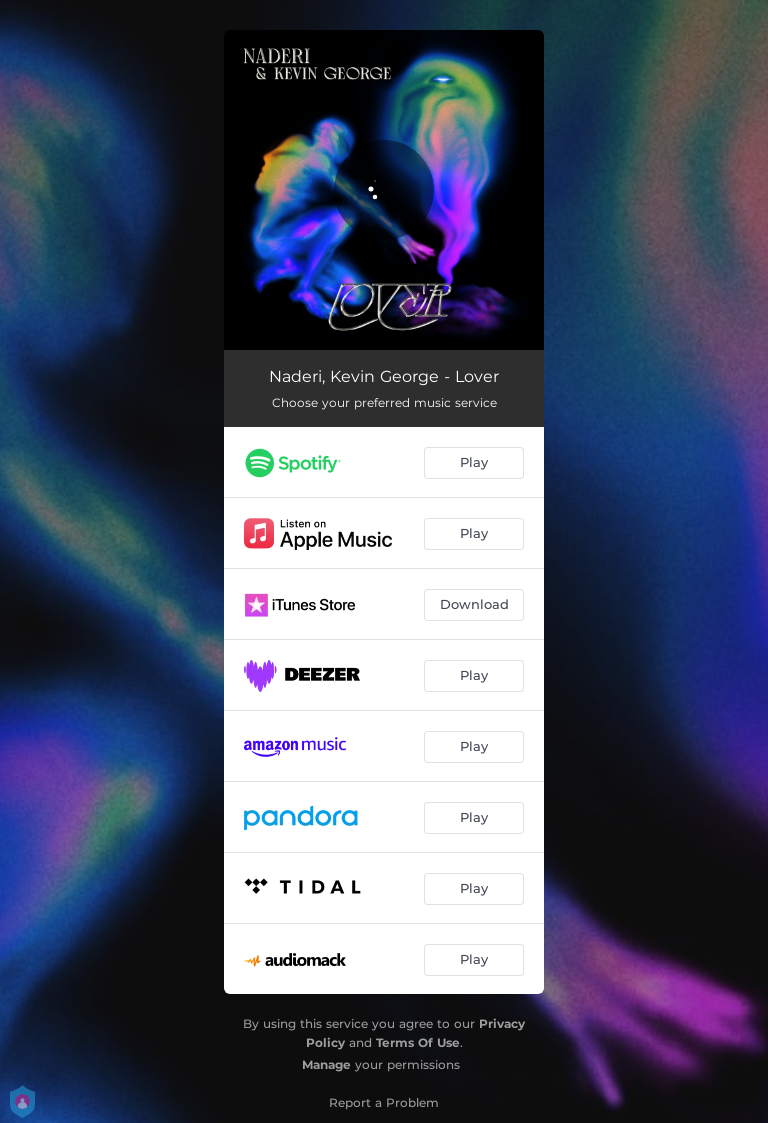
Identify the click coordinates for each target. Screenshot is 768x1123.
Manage (326, 1064)
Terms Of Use (418, 1042)
